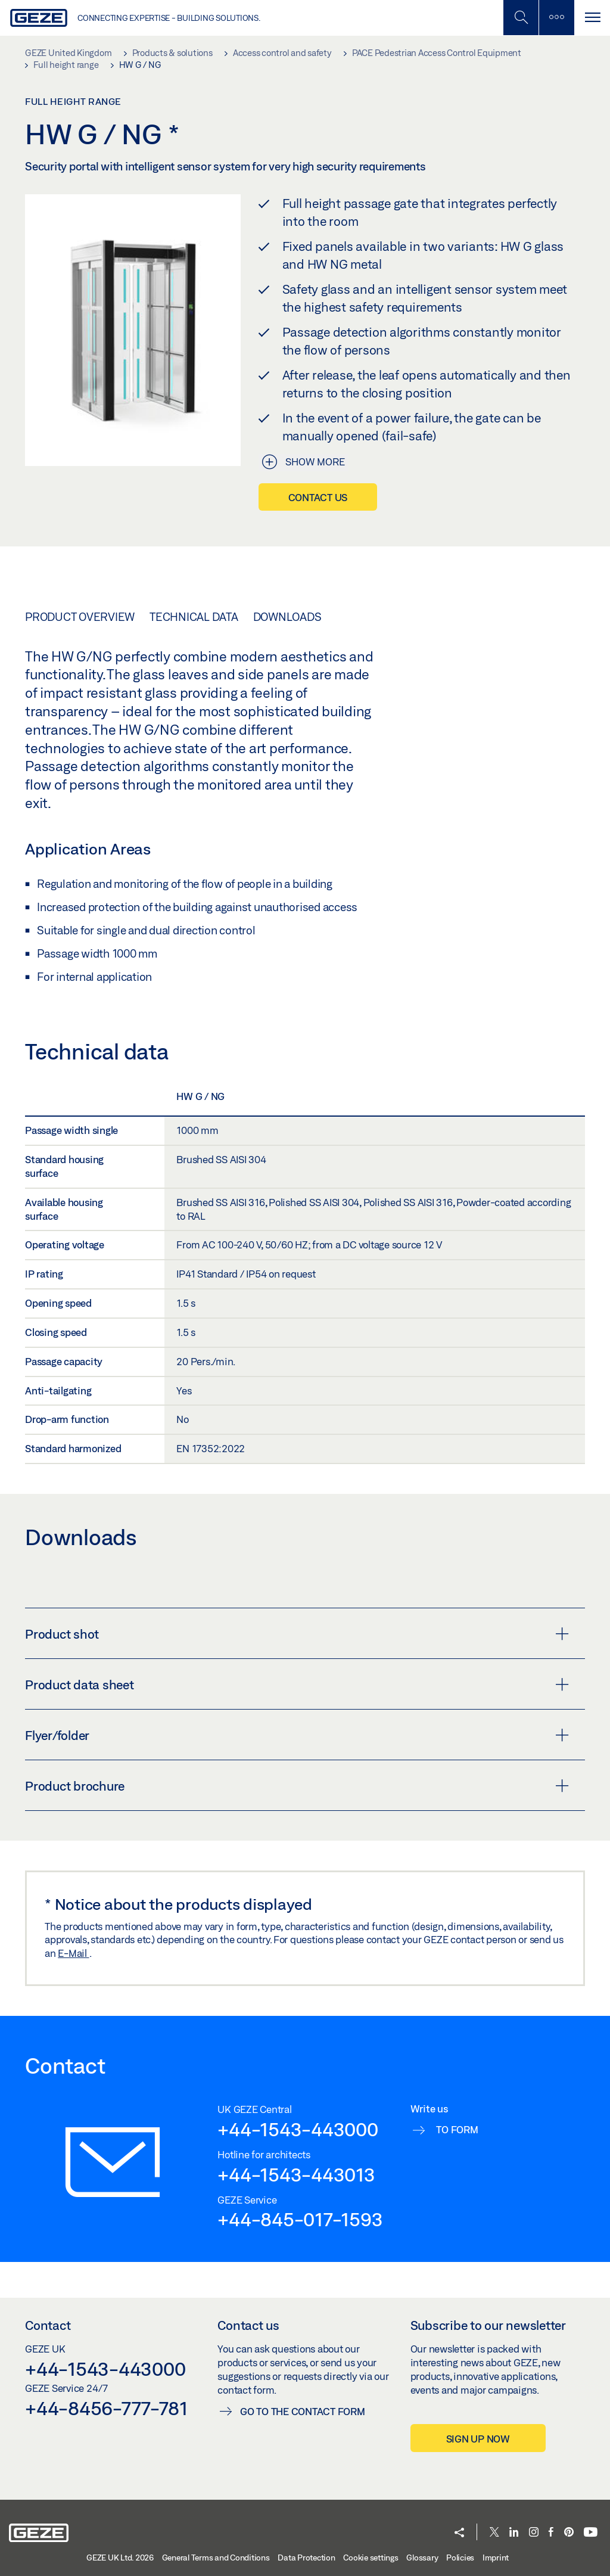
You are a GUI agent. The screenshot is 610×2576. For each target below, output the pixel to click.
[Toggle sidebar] (556, 17)
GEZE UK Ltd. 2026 (120, 2557)
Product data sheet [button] (297, 1684)
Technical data (194, 616)
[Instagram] (534, 2533)
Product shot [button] (297, 1634)
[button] (459, 2533)
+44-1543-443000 (297, 2129)
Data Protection (306, 2557)
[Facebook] (551, 2533)
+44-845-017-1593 (299, 2219)
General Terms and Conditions (216, 2557)
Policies (460, 2557)
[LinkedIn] (513, 2533)
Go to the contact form (302, 2411)
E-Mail (73, 1953)
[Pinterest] (569, 2533)
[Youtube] (591, 2533)
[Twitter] (494, 2533)
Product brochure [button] (297, 1786)
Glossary (422, 2557)
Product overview (80, 616)
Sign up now (478, 2438)
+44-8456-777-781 (106, 2408)
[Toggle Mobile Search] (521, 17)
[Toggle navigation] (592, 17)
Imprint (496, 2557)
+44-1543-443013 (296, 2174)
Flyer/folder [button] (297, 1735)
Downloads (287, 616)
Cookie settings (370, 2557)
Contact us (318, 497)
